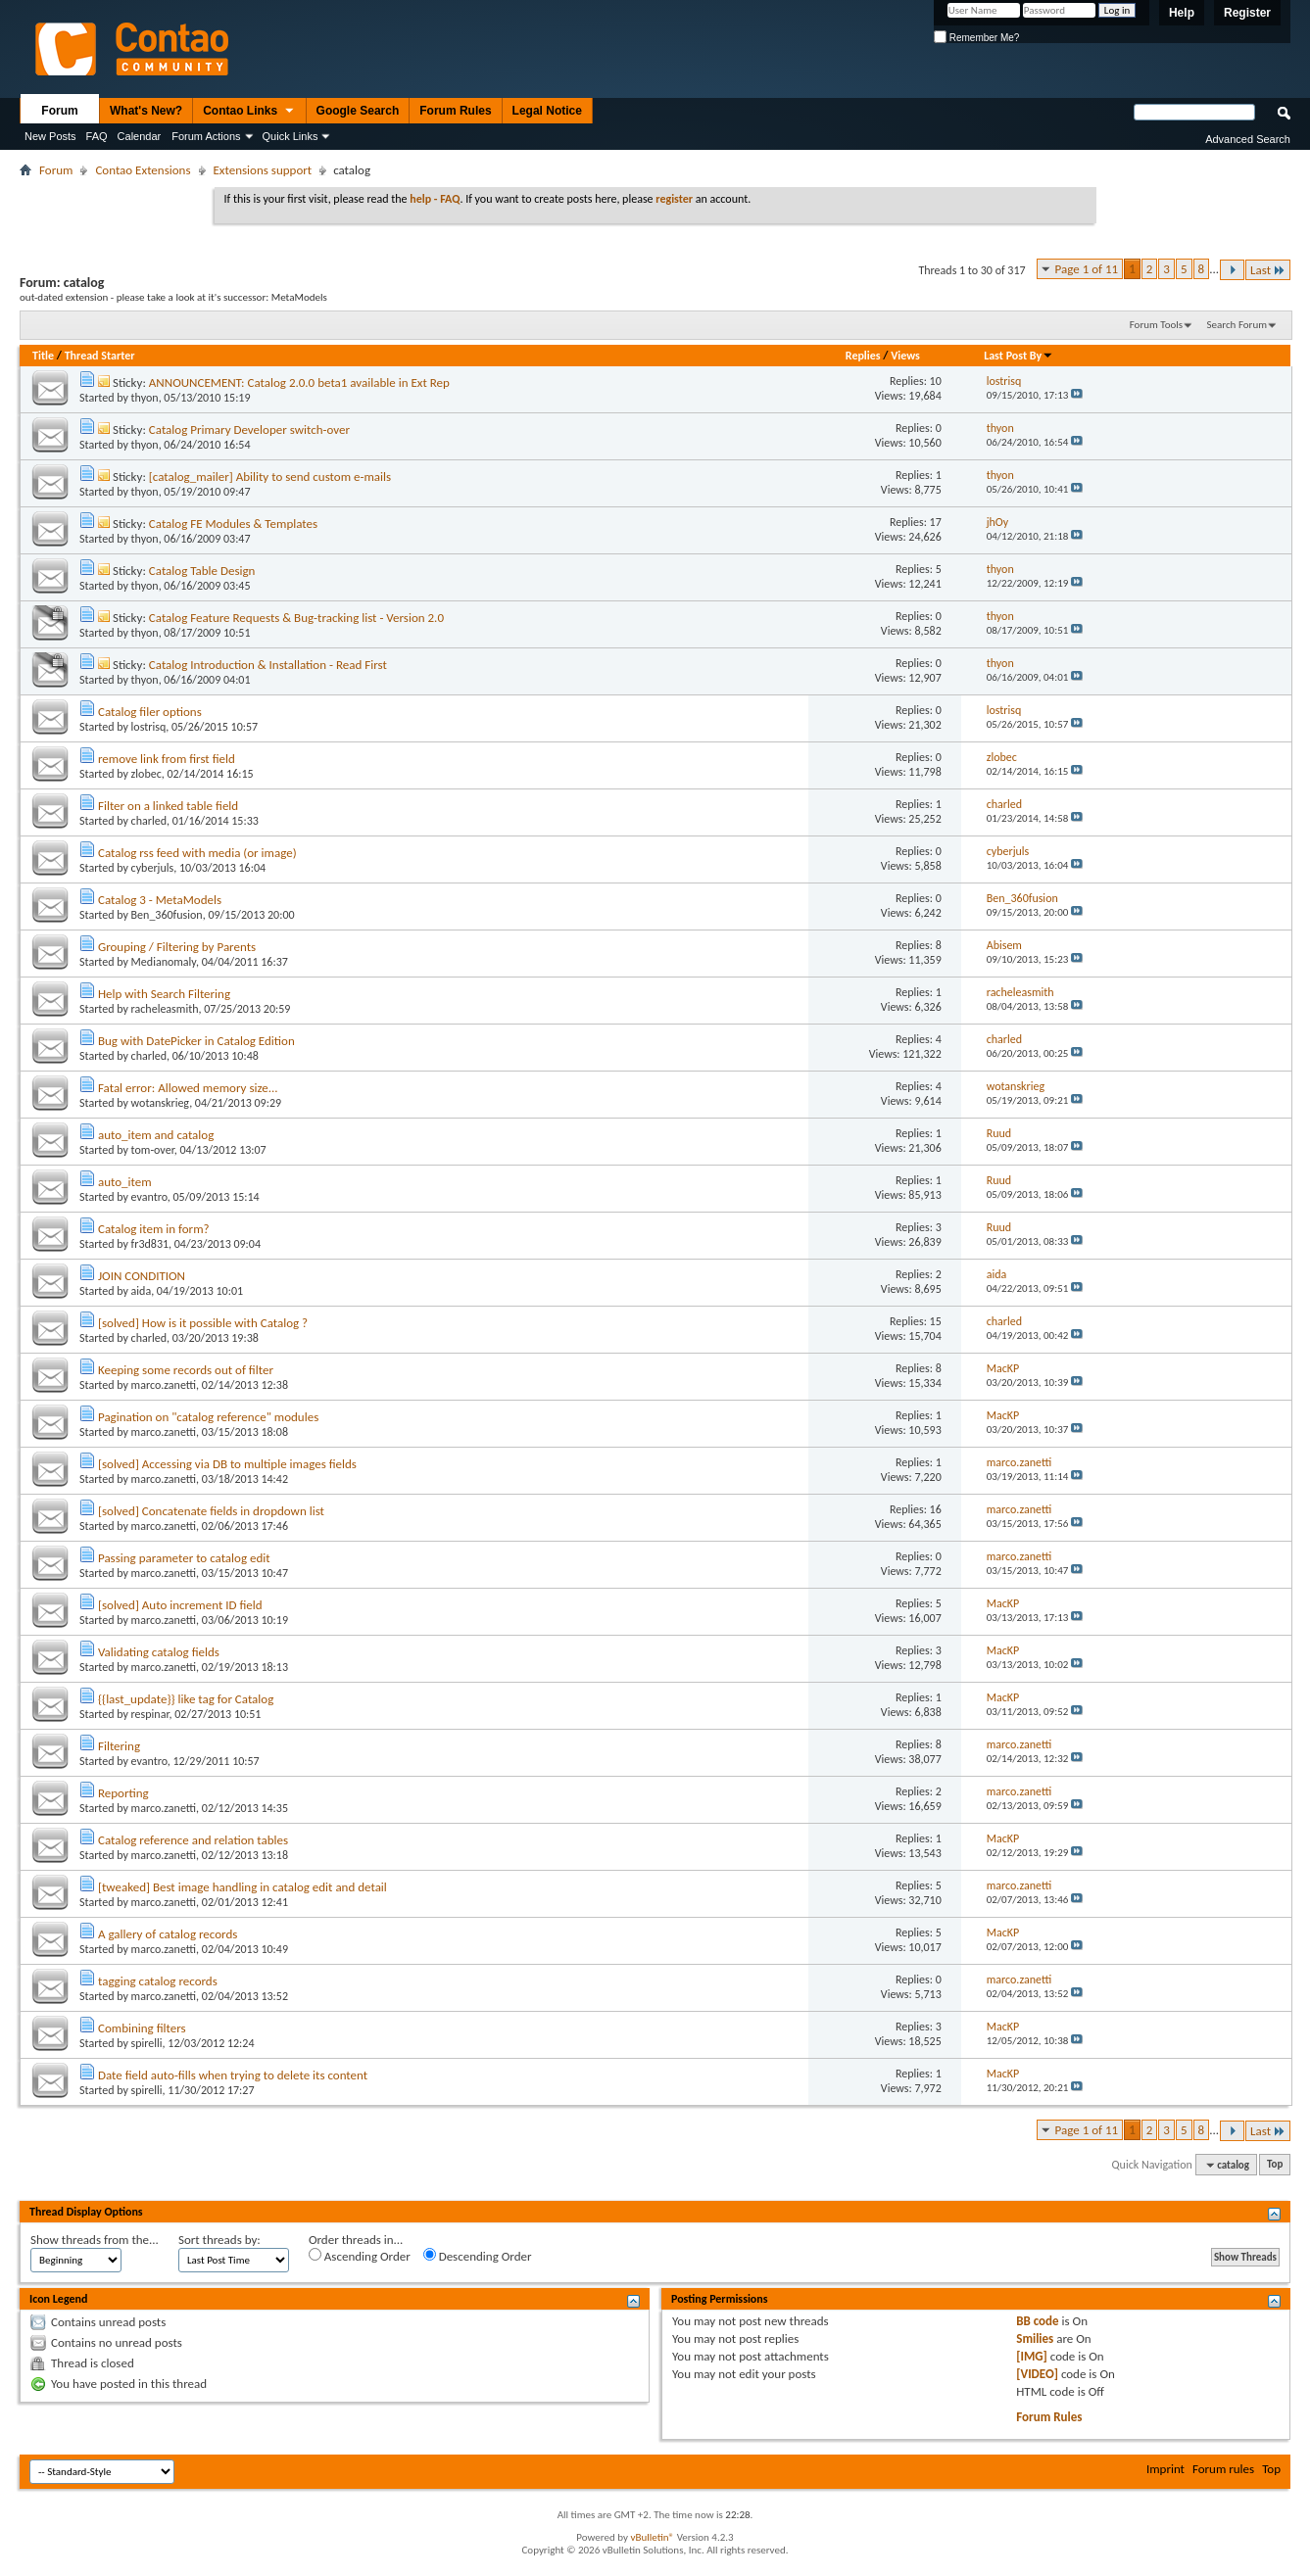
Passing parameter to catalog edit (184, 1557)
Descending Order (477, 2256)
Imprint (1165, 2468)
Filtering (119, 1746)
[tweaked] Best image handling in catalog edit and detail (242, 1887)
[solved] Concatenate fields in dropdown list (211, 1510)
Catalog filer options (150, 711)
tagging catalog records (158, 1981)
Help (1181, 13)
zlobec (146, 774)
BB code (1037, 2321)
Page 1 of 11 (1087, 269)
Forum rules (1223, 2468)
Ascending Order (360, 2256)
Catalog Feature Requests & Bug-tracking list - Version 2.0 (296, 617)
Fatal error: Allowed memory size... (188, 1087)
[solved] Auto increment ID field (180, 1605)
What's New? (146, 111)
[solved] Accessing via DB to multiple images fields (227, 1463)
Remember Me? (976, 37)
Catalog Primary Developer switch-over (249, 429)
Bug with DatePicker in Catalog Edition (196, 1040)
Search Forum (1237, 324)
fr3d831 (150, 1244)
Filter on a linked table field (168, 805)
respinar (150, 1714)
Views (905, 355)
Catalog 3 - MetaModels (159, 899)
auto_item (125, 1181)
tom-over (152, 1150)
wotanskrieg (160, 1103)
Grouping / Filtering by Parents (177, 946)
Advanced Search (1247, 139)
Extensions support (263, 170)
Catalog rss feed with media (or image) (197, 852)
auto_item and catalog (156, 1134)
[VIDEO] (1037, 2373)
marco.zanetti (164, 1385)
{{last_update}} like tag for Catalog (185, 1699)
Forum (59, 111)
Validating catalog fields (158, 1652)
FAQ (97, 136)
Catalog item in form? (154, 1228)
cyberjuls (152, 868)
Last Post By (1018, 355)
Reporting (123, 1793)
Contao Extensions (142, 170)
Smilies (1034, 2338)
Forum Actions (205, 136)
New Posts (50, 136)
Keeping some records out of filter (185, 1369)
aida (141, 1291)
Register (1247, 13)
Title (43, 355)
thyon (145, 398)
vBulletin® (652, 2537)
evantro (149, 1197)
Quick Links (290, 136)
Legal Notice (547, 111)
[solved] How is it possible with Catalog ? (203, 1322)
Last (1268, 269)
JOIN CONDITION (141, 1275)
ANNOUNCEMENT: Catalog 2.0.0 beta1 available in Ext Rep (299, 382)
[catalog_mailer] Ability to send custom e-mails (270, 476)
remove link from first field (166, 758)
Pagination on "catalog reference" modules (208, 1416)
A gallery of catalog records (167, 1934)
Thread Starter (100, 355)
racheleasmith (165, 1009)
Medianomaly (163, 962)
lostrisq (149, 727)
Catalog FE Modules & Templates (233, 523)
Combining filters (142, 2028)
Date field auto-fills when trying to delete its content (232, 2075)
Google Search (358, 111)
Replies (863, 355)
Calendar (140, 136)
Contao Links (249, 111)
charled (149, 821)
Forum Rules (455, 111)
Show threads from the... (94, 2239)
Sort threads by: (219, 2239)
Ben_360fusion (167, 915)
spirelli (147, 2043)
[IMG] (1031, 2356)
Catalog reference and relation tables (193, 1840)
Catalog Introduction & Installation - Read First (268, 664)
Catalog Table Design (202, 570)
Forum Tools (1156, 324)
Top (1275, 2165)
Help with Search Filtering (164, 993)
